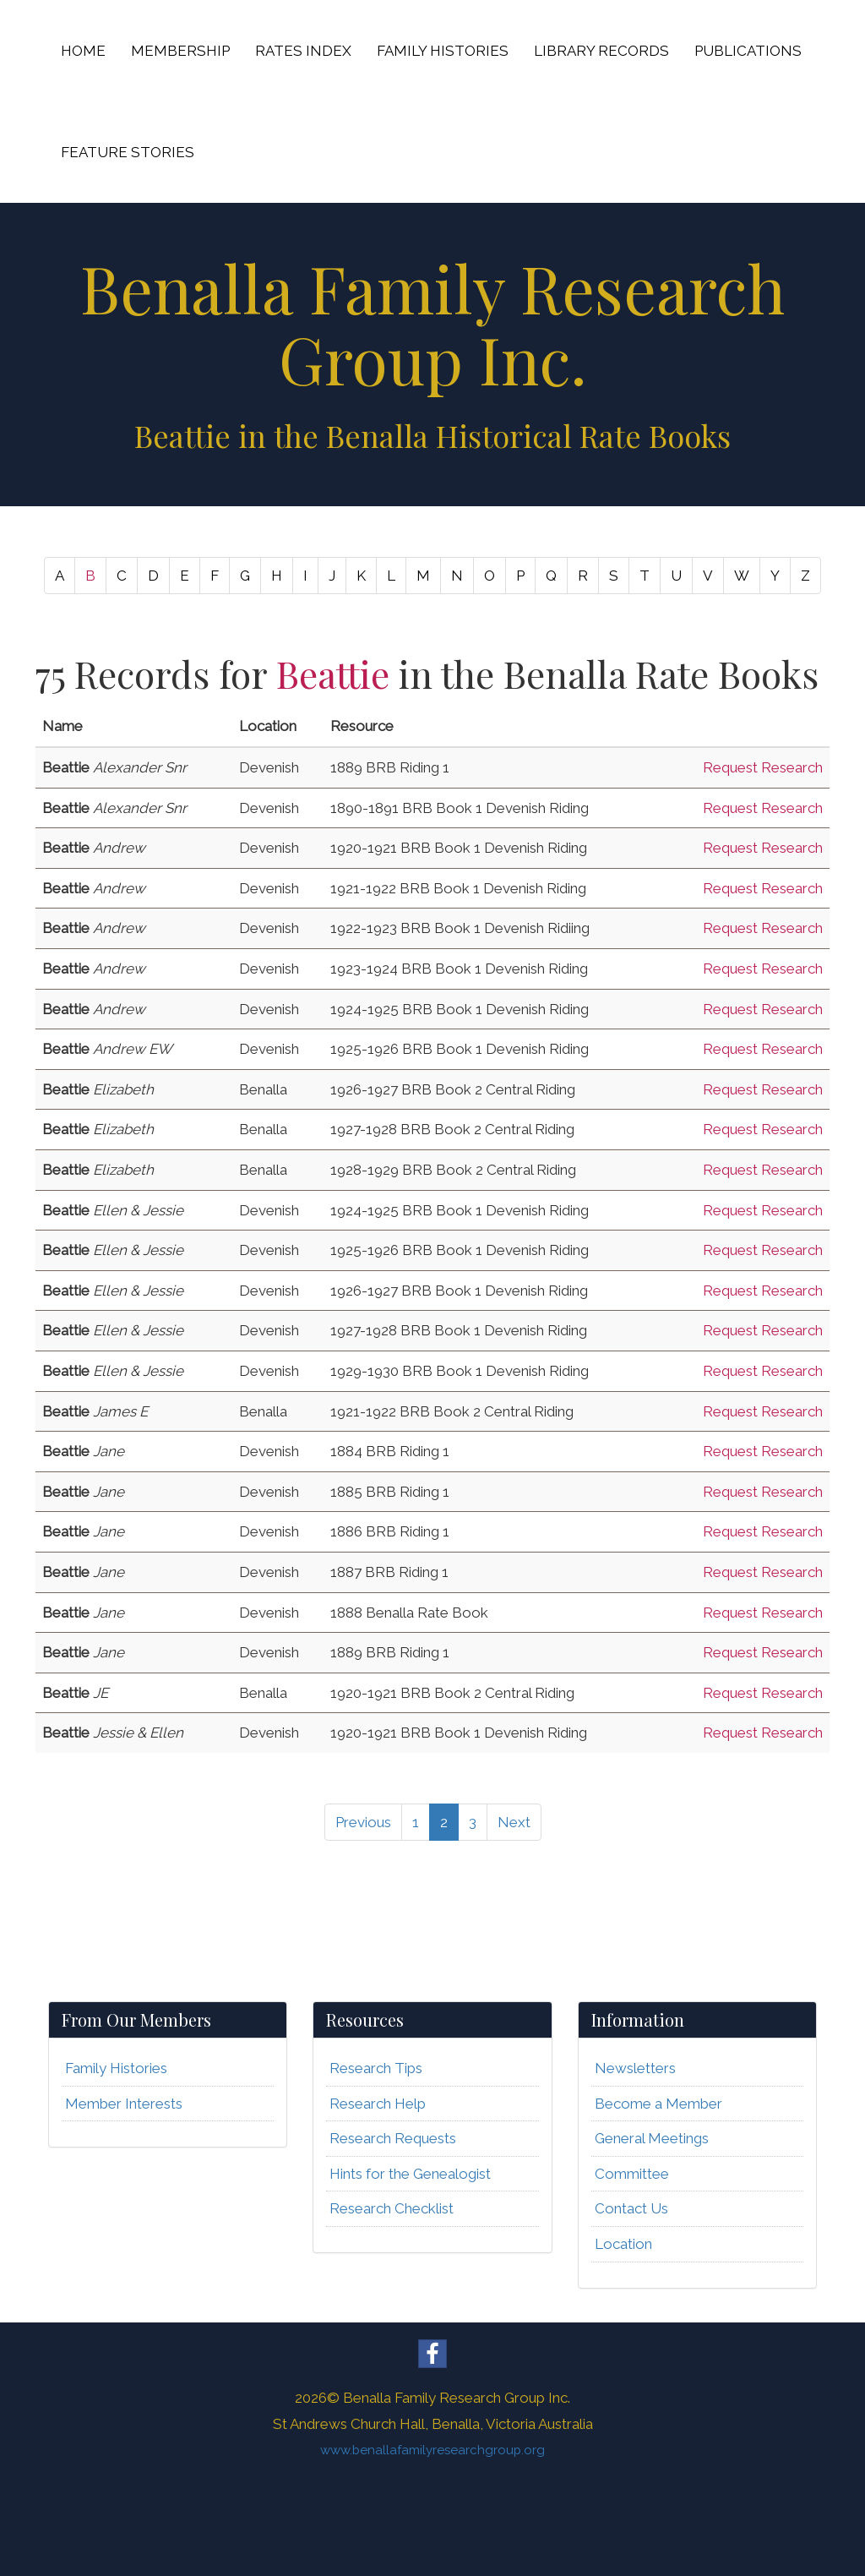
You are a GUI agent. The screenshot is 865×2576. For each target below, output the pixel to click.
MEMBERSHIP (180, 50)
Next (514, 1822)
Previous (363, 1822)
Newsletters (635, 2068)
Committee (632, 2173)
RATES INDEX (303, 50)
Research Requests (392, 2138)
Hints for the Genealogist (410, 2173)
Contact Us (631, 2208)
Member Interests (123, 2103)
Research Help (377, 2103)
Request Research (763, 767)
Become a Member (658, 2103)
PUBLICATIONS (748, 50)
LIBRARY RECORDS (601, 50)
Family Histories (116, 2068)
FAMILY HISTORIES (443, 50)
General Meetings (652, 2138)
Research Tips (375, 2068)
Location (623, 2243)
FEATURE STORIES (127, 152)
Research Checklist (391, 2208)
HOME (83, 50)
